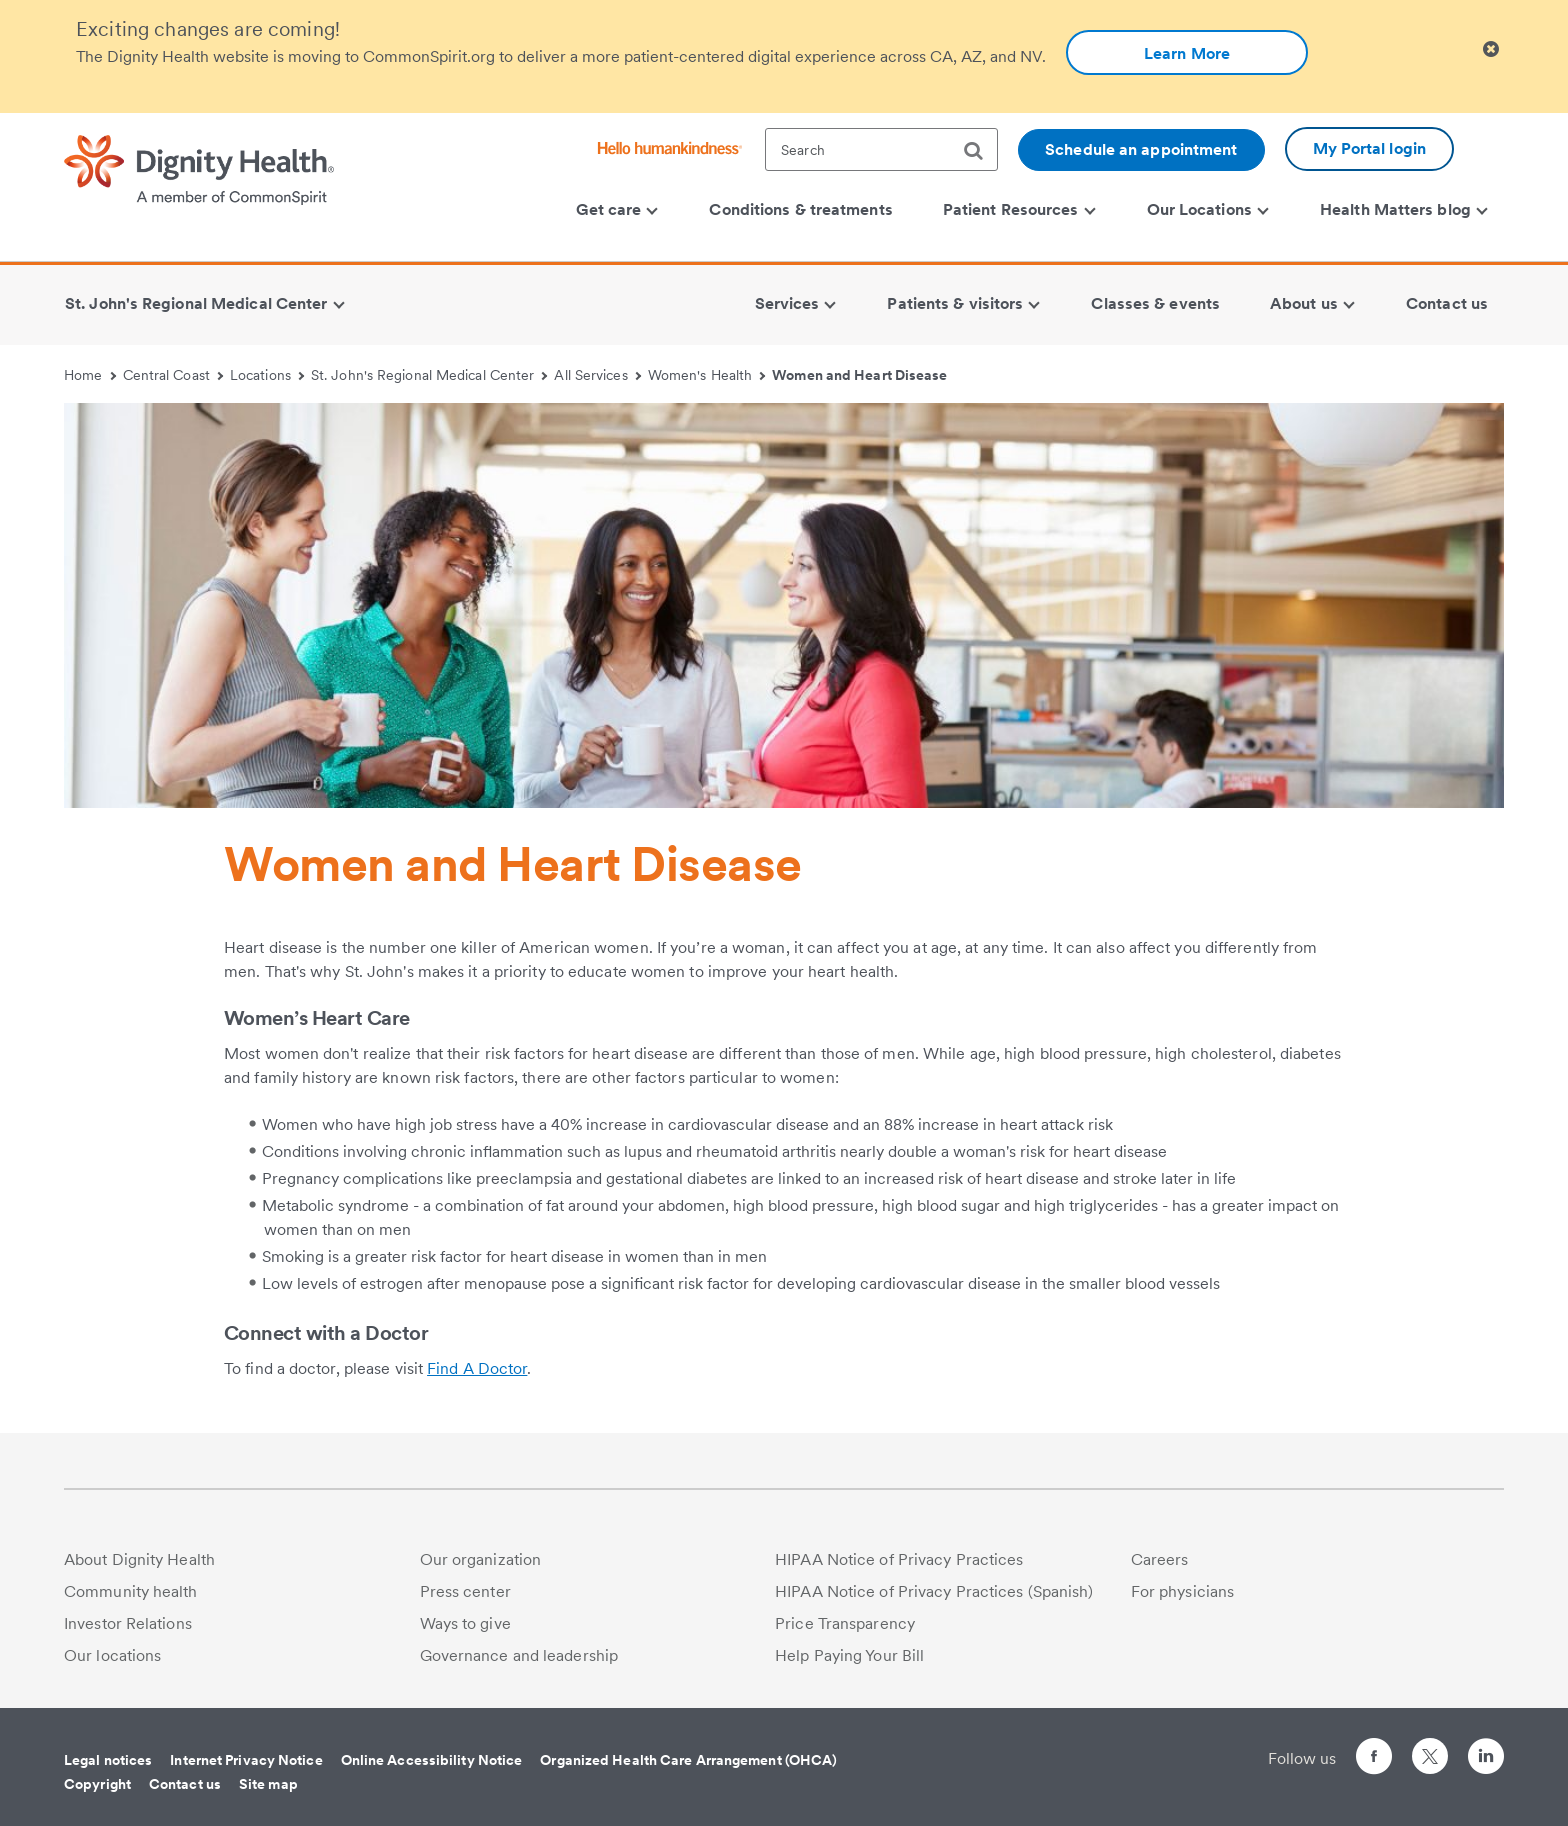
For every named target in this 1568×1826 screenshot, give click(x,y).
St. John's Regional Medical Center (429, 375)
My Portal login (1370, 148)
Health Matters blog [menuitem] (1404, 209)
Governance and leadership (519, 1655)
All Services (597, 375)
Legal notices (108, 1760)
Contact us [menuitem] (1447, 303)
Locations (267, 375)
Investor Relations (128, 1623)
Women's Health (707, 375)
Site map (268, 1784)
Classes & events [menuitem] (1155, 303)
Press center (465, 1591)
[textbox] (881, 149)
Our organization (481, 1559)
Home (90, 375)
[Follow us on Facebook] (1374, 1759)
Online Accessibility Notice (432, 1760)
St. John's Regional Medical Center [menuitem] (204, 303)
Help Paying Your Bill (849, 1655)
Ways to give (465, 1623)
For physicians (1182, 1591)
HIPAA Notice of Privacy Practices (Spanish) (934, 1591)
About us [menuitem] (1312, 303)
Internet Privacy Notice (246, 1760)
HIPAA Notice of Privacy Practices (899, 1559)
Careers (1160, 1559)
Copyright (97, 1784)
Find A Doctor (477, 1368)
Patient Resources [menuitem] (1019, 209)
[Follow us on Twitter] (1430, 1747)
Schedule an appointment (1141, 149)
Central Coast (173, 375)
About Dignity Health (139, 1559)
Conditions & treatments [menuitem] (800, 209)
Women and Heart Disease (859, 375)
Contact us (185, 1784)
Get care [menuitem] (617, 209)
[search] (981, 151)
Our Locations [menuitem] (1208, 209)
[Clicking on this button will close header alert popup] (1491, 49)
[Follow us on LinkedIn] (1486, 1759)
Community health (131, 1591)
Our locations (112, 1655)
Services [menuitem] (796, 303)
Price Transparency (845, 1623)
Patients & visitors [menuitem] (963, 303)
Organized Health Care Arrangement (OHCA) (688, 1760)
